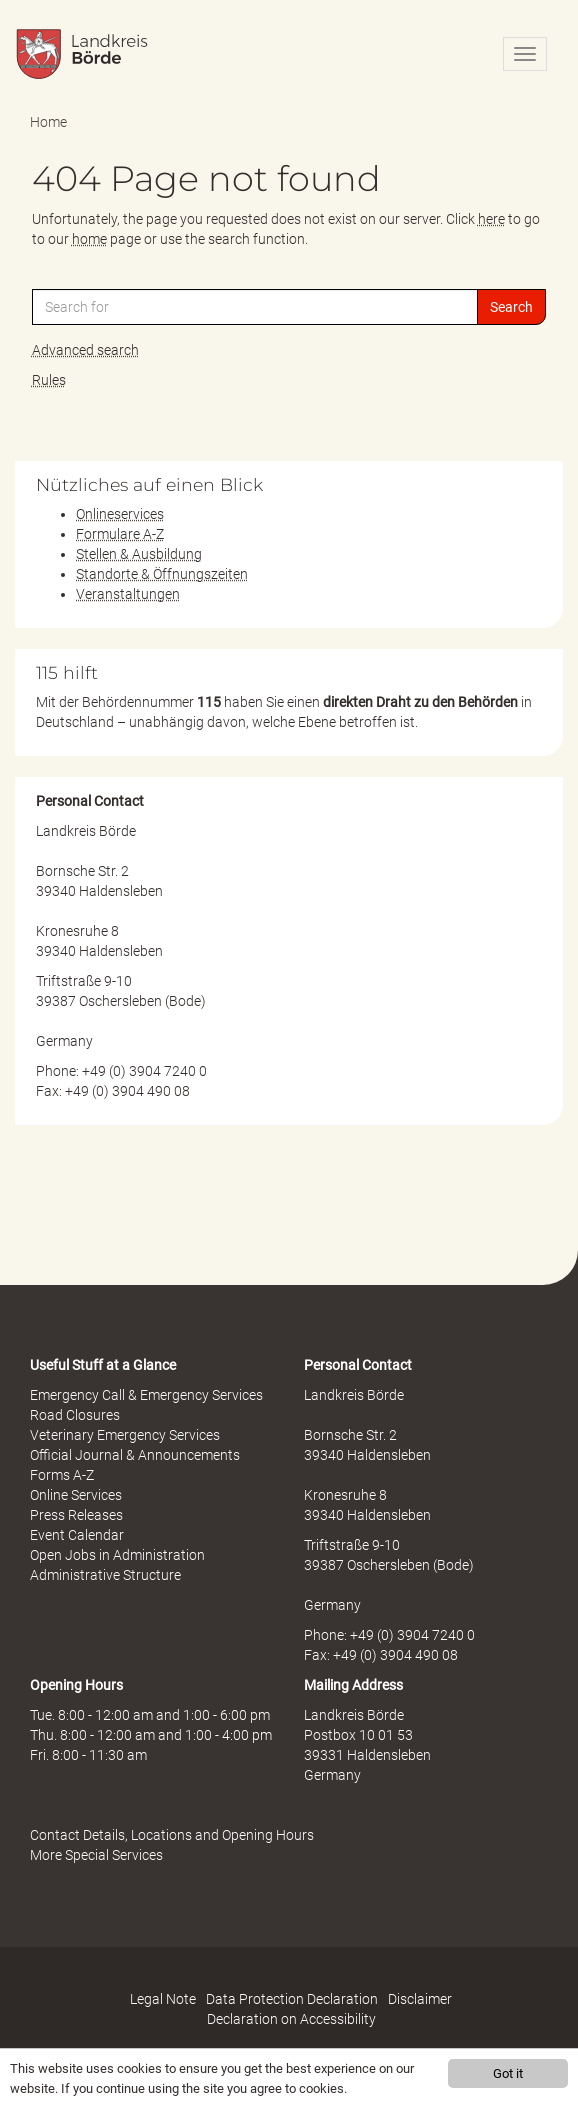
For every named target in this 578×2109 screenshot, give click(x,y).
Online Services (76, 1495)
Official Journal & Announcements (135, 1455)
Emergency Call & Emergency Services (146, 1395)
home (89, 239)
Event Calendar (77, 1535)
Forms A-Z (62, 1475)
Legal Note (163, 1999)
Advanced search (85, 350)
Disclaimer (420, 1999)
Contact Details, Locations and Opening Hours (172, 1835)
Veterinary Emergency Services (125, 1435)
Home (48, 122)
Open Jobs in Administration (117, 1555)
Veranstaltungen (128, 594)
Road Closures (75, 1415)
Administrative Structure (105, 1575)
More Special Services (96, 1855)
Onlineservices (120, 514)
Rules (49, 380)
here (491, 219)
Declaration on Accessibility (291, 2019)
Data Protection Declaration (292, 1999)
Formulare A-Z (120, 534)
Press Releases (76, 1515)
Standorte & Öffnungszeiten (162, 574)
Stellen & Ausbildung (139, 554)
